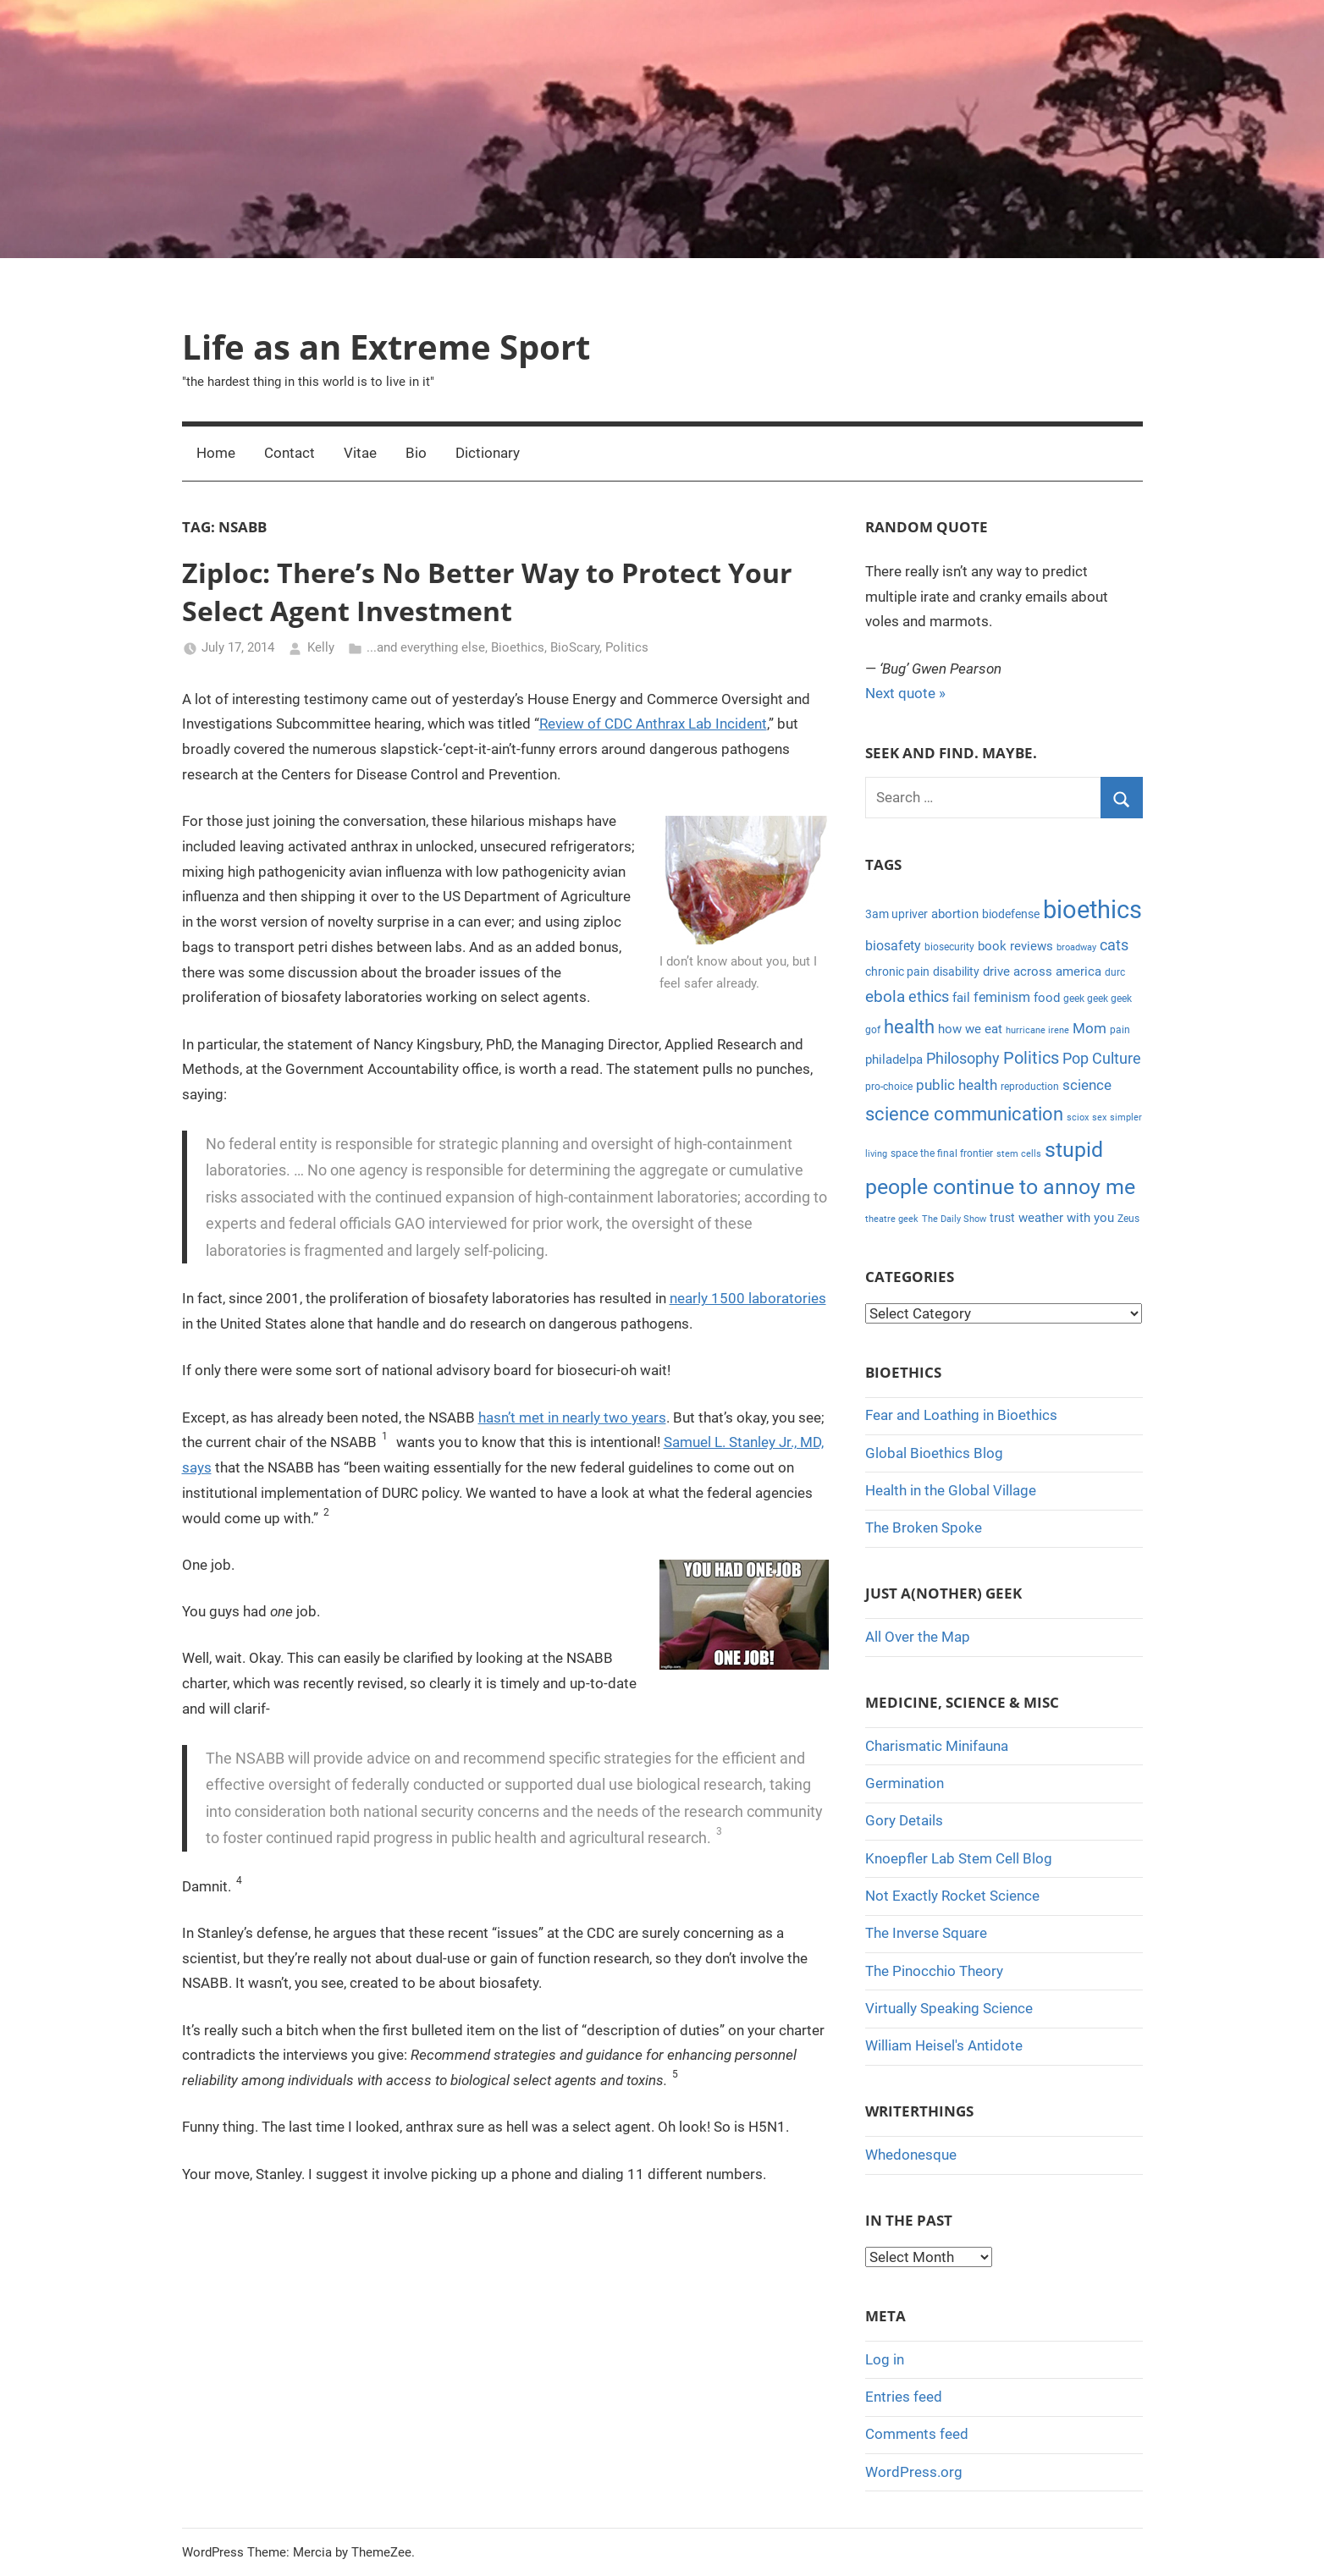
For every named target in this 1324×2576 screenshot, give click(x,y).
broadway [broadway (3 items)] (1076, 947)
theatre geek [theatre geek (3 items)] (892, 1219)
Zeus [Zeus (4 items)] (1128, 1219)
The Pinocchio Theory (934, 1970)
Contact (289, 452)
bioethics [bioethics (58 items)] (1092, 909)
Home (215, 452)
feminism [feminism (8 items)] (1002, 997)
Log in (884, 2359)
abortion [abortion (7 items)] (955, 914)
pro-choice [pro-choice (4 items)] (889, 1087)
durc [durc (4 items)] (1115, 972)
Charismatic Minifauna (936, 1745)
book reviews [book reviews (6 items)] (1015, 946)
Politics (626, 647)
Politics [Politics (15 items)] (1031, 1058)
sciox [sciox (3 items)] (1078, 1117)
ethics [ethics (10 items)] (928, 996)
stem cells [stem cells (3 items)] (1018, 1153)
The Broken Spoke (923, 1527)
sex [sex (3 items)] (1099, 1117)
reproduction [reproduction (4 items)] (1030, 1087)
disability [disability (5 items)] (956, 971)
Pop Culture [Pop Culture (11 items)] (1101, 1058)
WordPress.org (914, 2471)
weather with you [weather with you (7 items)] (1066, 1217)
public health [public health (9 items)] (956, 1084)
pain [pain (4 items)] (1120, 1030)
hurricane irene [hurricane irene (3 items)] (1037, 1030)
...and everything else (426, 647)
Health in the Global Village (950, 1490)
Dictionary (487, 452)
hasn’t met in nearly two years (572, 1417)
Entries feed (903, 2396)
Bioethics (517, 647)
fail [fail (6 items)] (961, 997)
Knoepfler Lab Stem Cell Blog (958, 1858)
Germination (904, 1783)
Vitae (360, 452)
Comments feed (916, 2433)
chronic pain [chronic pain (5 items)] (897, 971)
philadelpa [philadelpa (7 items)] (894, 1059)
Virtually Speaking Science (949, 2008)
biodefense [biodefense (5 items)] (1011, 914)
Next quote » (905, 693)
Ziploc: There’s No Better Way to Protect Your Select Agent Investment (487, 591)
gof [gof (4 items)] (872, 1030)
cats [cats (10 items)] (1114, 945)
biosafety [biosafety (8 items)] (893, 946)
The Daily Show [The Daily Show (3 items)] (954, 1219)
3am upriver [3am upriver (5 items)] (896, 914)
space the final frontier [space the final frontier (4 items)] (942, 1153)
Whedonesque (911, 2154)
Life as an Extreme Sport (386, 346)
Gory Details (904, 1820)
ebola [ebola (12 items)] (885, 997)
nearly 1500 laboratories (748, 1298)
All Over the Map (917, 1636)
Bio (416, 452)
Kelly (320, 647)
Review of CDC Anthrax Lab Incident (653, 723)
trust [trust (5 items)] (1002, 1218)
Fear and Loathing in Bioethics (961, 1414)
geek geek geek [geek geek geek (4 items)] (1097, 999)
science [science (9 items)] (1087, 1084)
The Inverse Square (926, 1932)
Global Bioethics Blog (934, 1453)
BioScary (574, 647)
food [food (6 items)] (1047, 997)
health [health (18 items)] (909, 1027)
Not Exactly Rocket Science (952, 1895)
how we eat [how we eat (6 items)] (970, 1029)
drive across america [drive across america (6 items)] (1042, 971)
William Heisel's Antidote (944, 2045)
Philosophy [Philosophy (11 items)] (963, 1058)
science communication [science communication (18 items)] (964, 1114)
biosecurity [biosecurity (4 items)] (949, 947)
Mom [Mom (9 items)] (1089, 1028)
